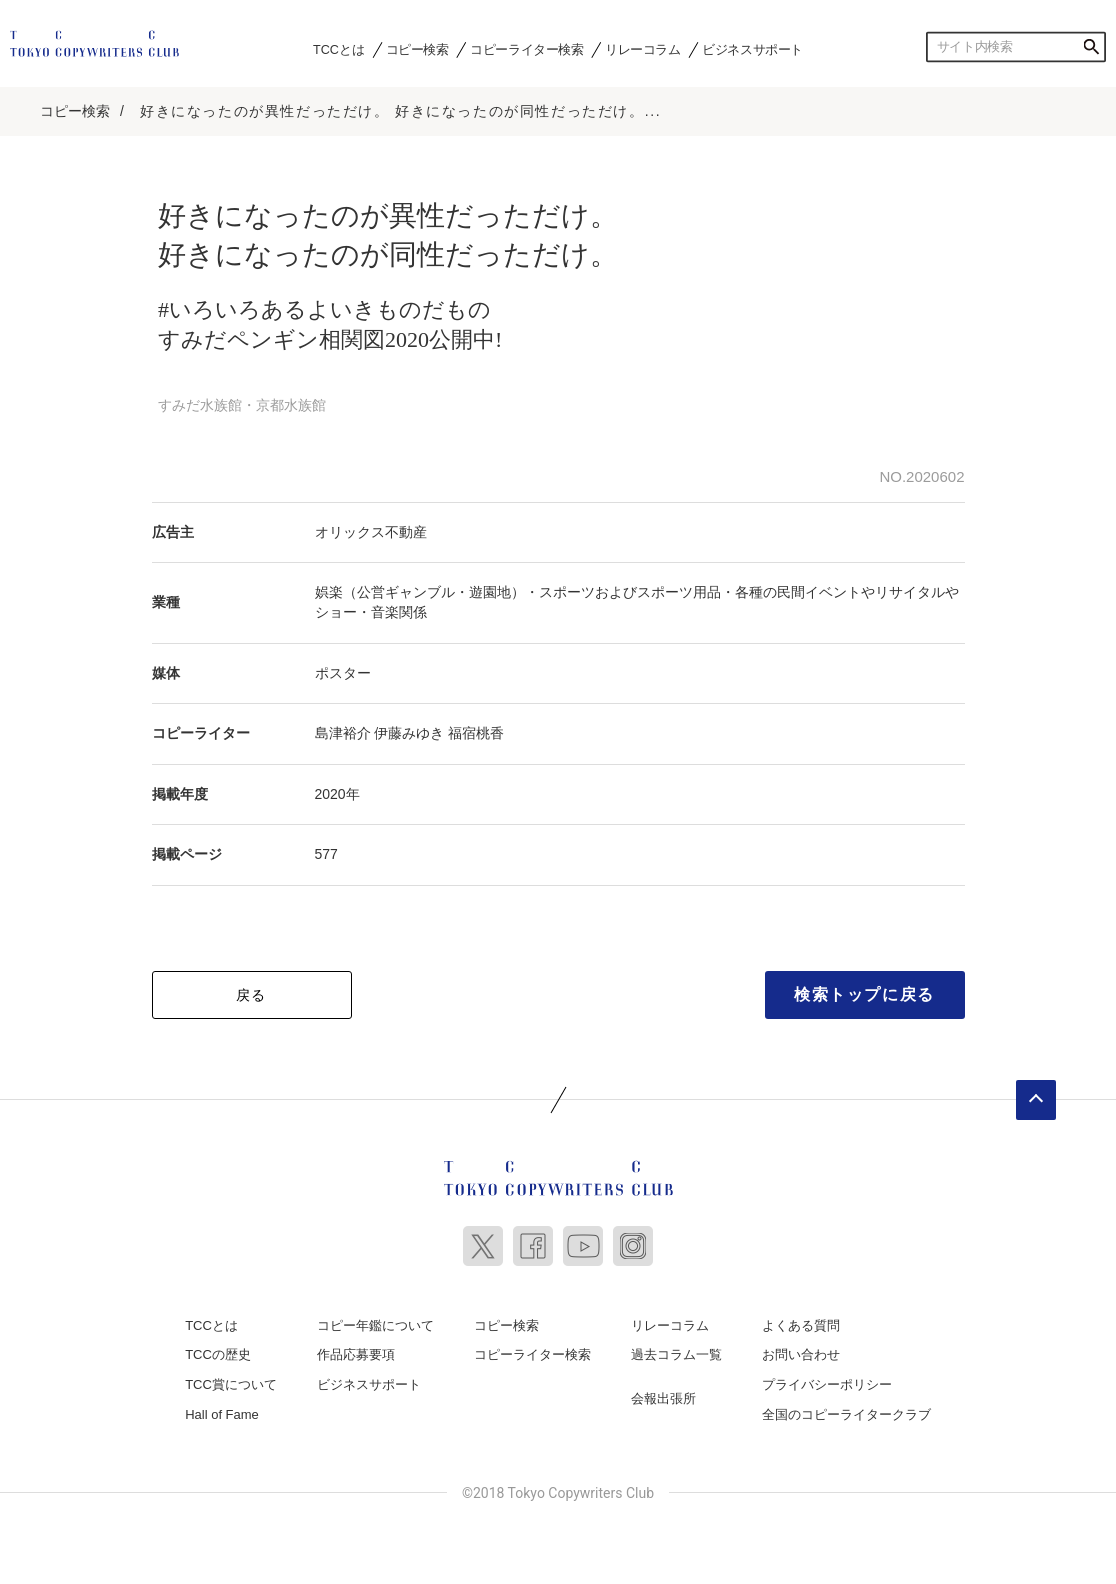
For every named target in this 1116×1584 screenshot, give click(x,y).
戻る (251, 995)
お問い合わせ (801, 1354)
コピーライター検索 (526, 49)
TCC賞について (231, 1384)
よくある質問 (801, 1325)
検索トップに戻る (864, 994)
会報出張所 (663, 1398)
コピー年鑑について (375, 1325)
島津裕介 (343, 733)
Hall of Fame (222, 1414)
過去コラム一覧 (676, 1354)
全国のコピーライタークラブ (846, 1414)
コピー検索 (417, 49)
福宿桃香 (476, 733)
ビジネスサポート (752, 49)
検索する (1091, 47)
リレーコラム (643, 49)
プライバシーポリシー (827, 1384)
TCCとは (338, 49)
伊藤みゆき (409, 733)
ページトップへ (1036, 1100)
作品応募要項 (356, 1354)
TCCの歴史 (218, 1354)
